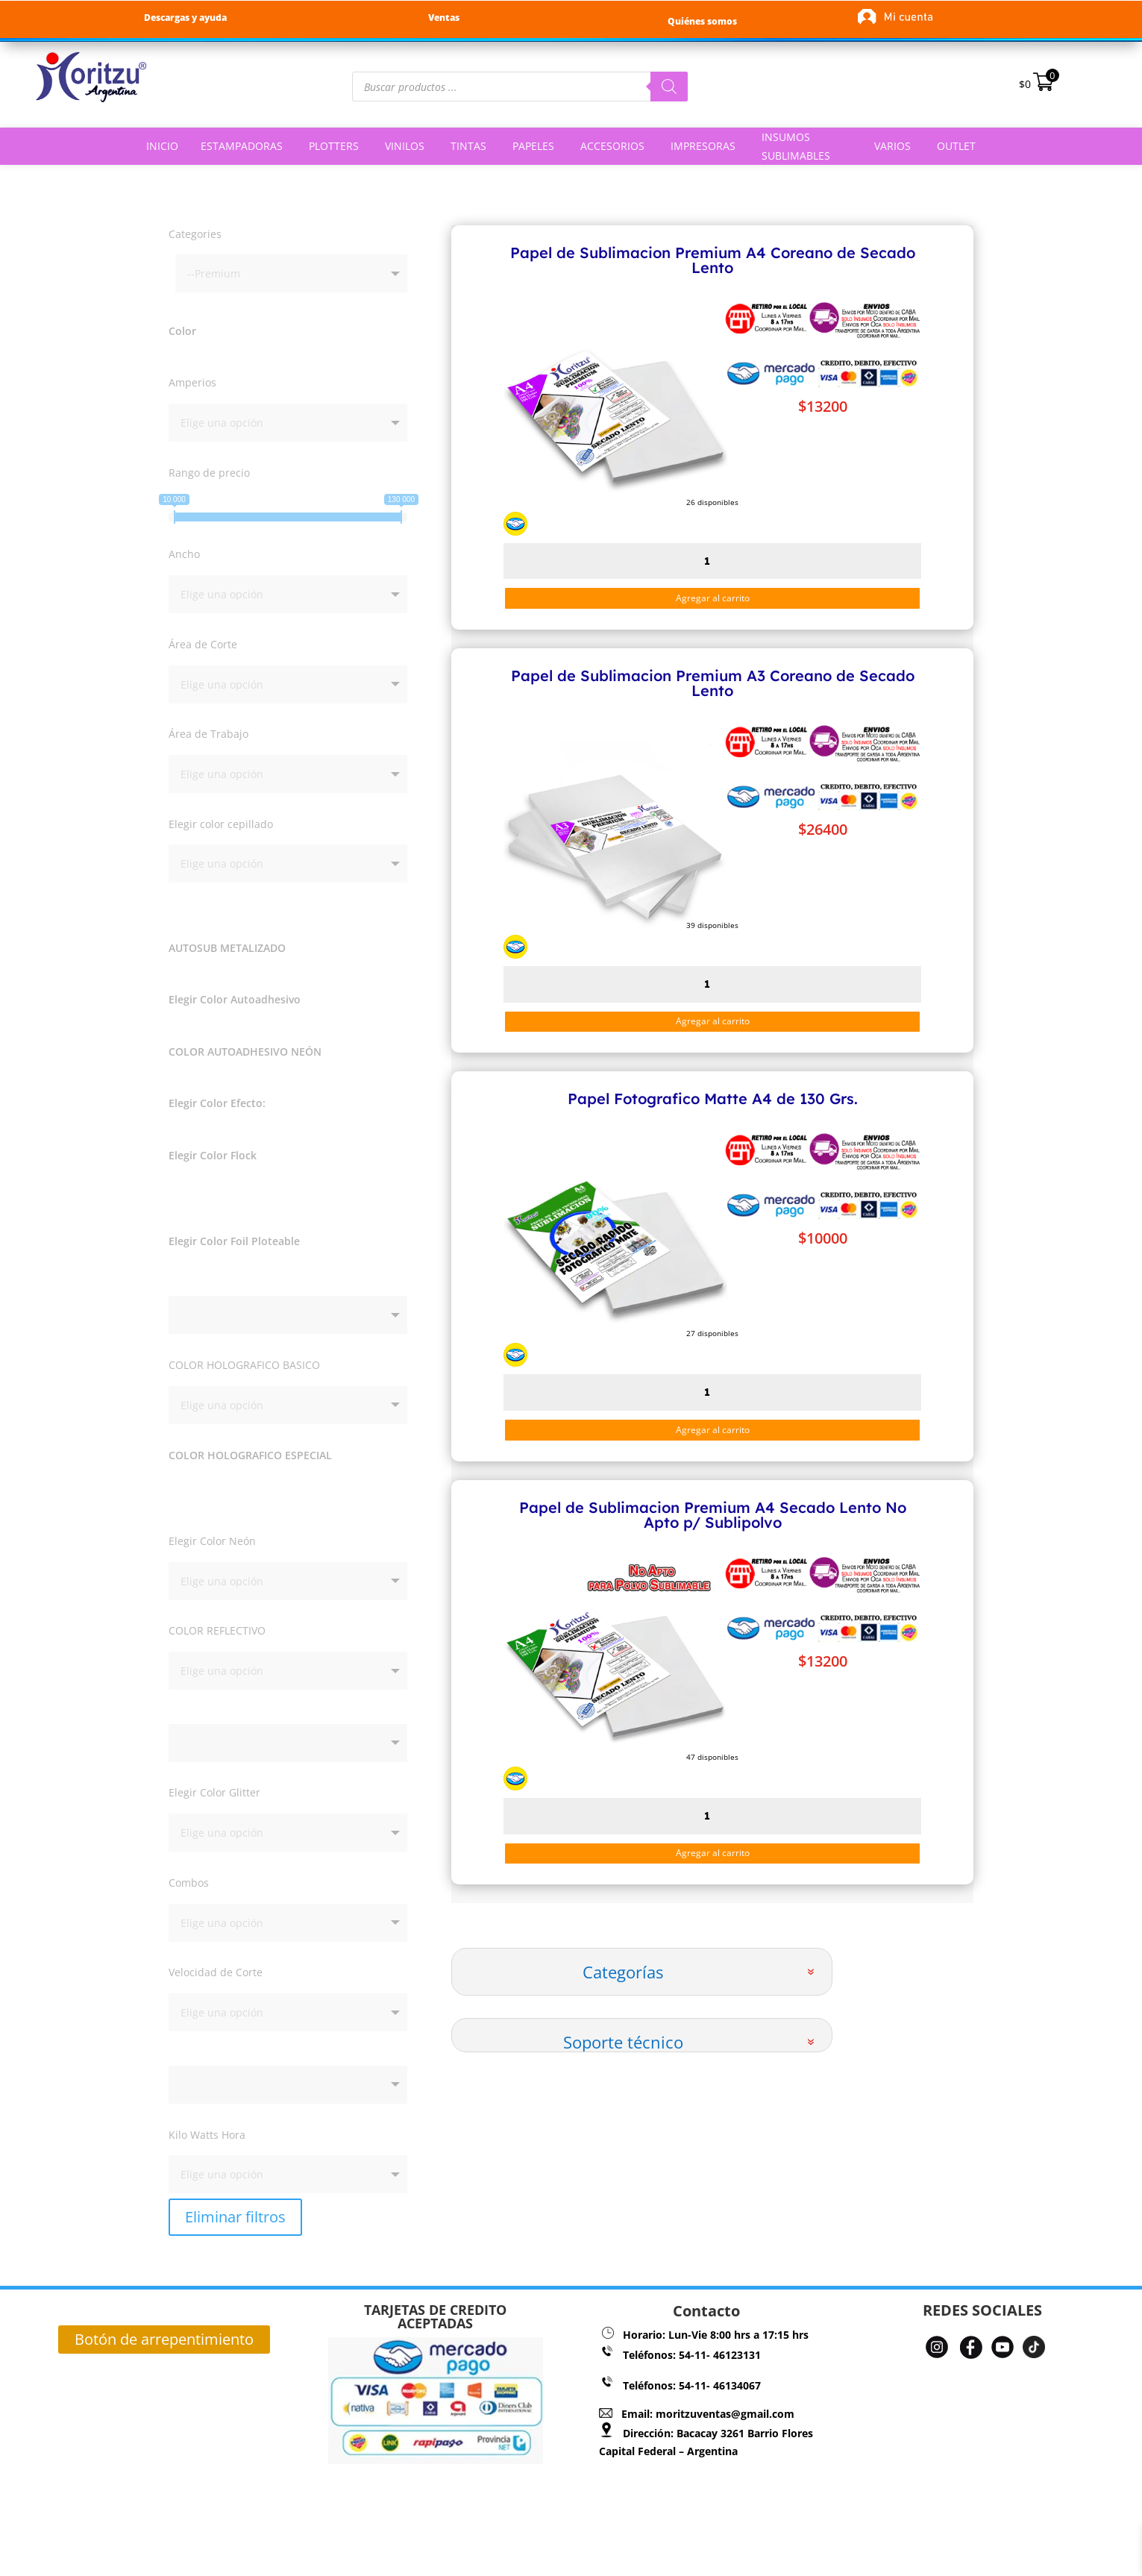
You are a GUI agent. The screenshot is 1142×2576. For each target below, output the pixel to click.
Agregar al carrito (713, 598)
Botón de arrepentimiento (164, 2303)
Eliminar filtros (235, 2181)
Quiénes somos (702, 21)
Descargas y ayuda (185, 17)
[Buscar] (669, 86)
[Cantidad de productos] (712, 561)
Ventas (443, 17)
